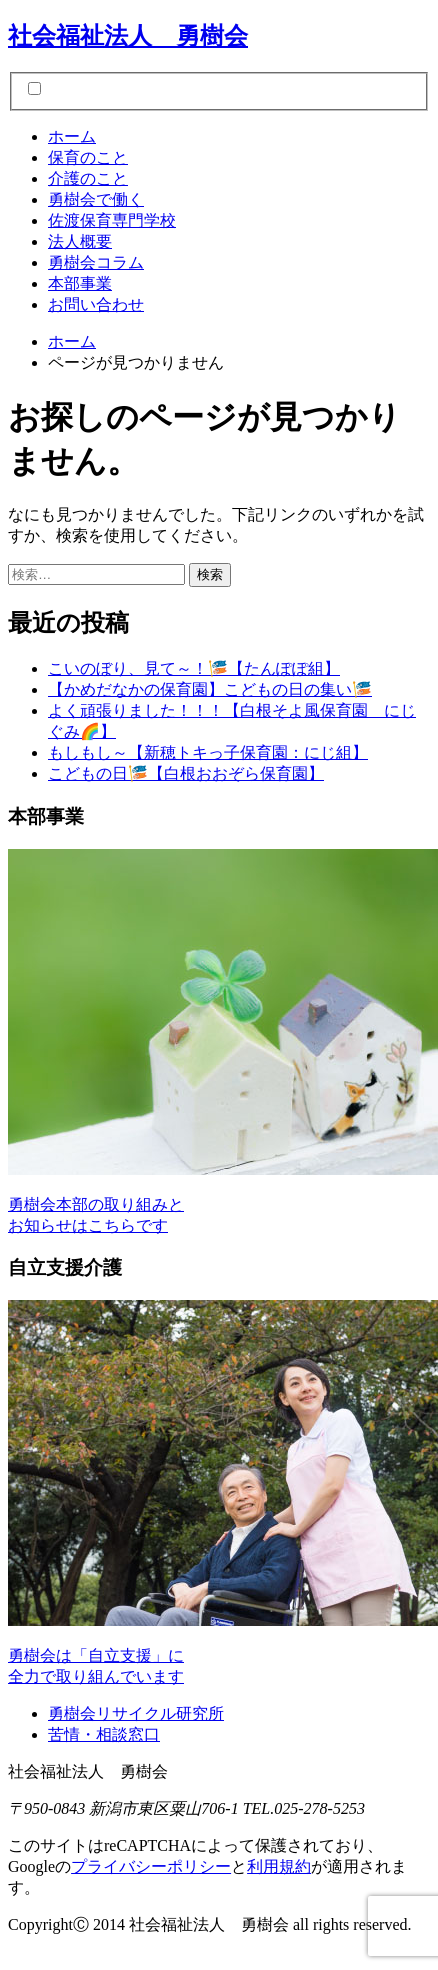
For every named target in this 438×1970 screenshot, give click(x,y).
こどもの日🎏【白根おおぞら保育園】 (186, 773)
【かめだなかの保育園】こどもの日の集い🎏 (210, 689)
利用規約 (279, 1866)
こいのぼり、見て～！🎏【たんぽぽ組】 (194, 668)
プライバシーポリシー (151, 1866)
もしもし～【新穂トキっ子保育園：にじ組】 (208, 752)
